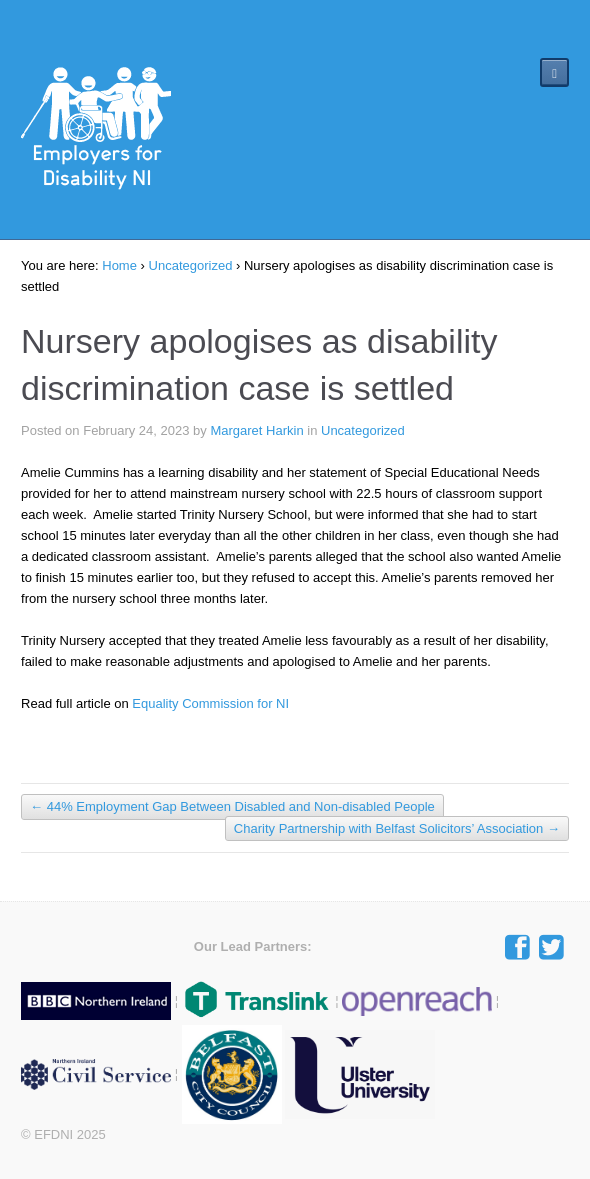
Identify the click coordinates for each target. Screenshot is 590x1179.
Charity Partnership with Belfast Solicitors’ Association (397, 828)
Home (119, 265)
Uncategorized (191, 265)
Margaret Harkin (256, 430)
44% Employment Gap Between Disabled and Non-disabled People (232, 807)
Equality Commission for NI (212, 703)
